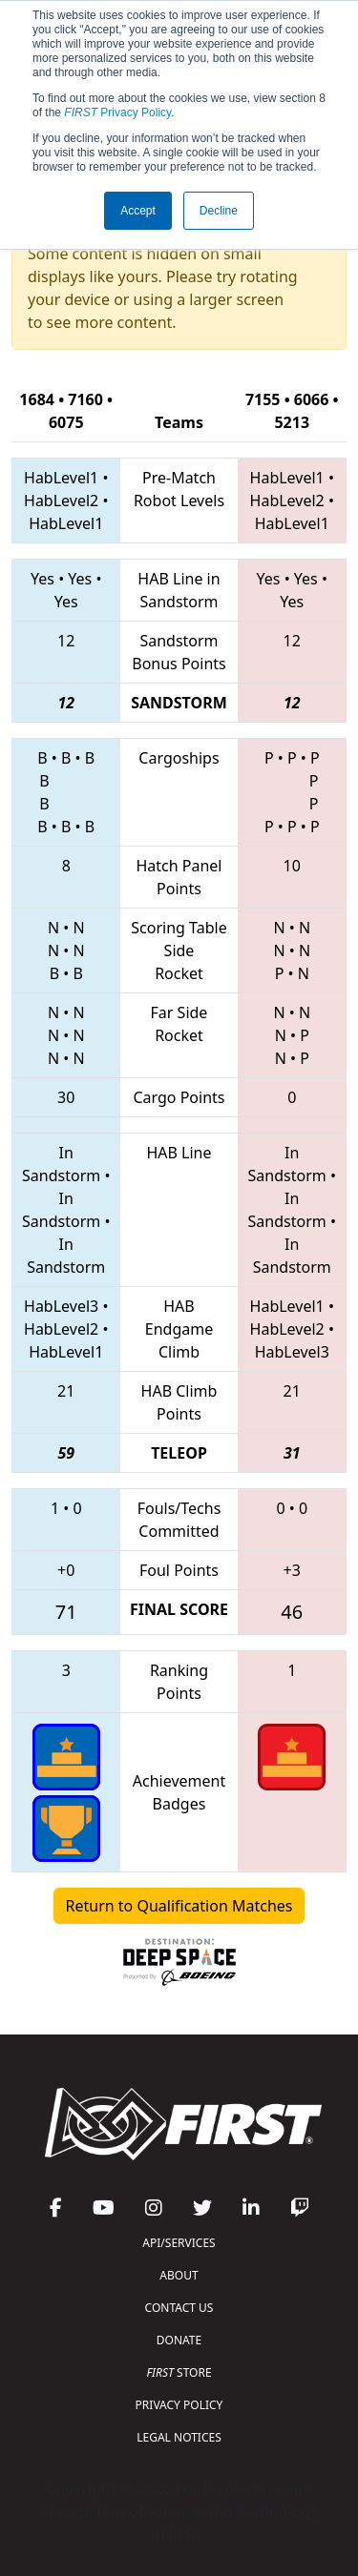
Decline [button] (219, 210)
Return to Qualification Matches (179, 1905)
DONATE (179, 2340)
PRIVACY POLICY (179, 2405)
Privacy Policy (117, 112)
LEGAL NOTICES (179, 2437)
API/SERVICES (178, 2243)
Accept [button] (138, 210)
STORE (178, 2372)
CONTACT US (179, 2308)
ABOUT (178, 2275)
